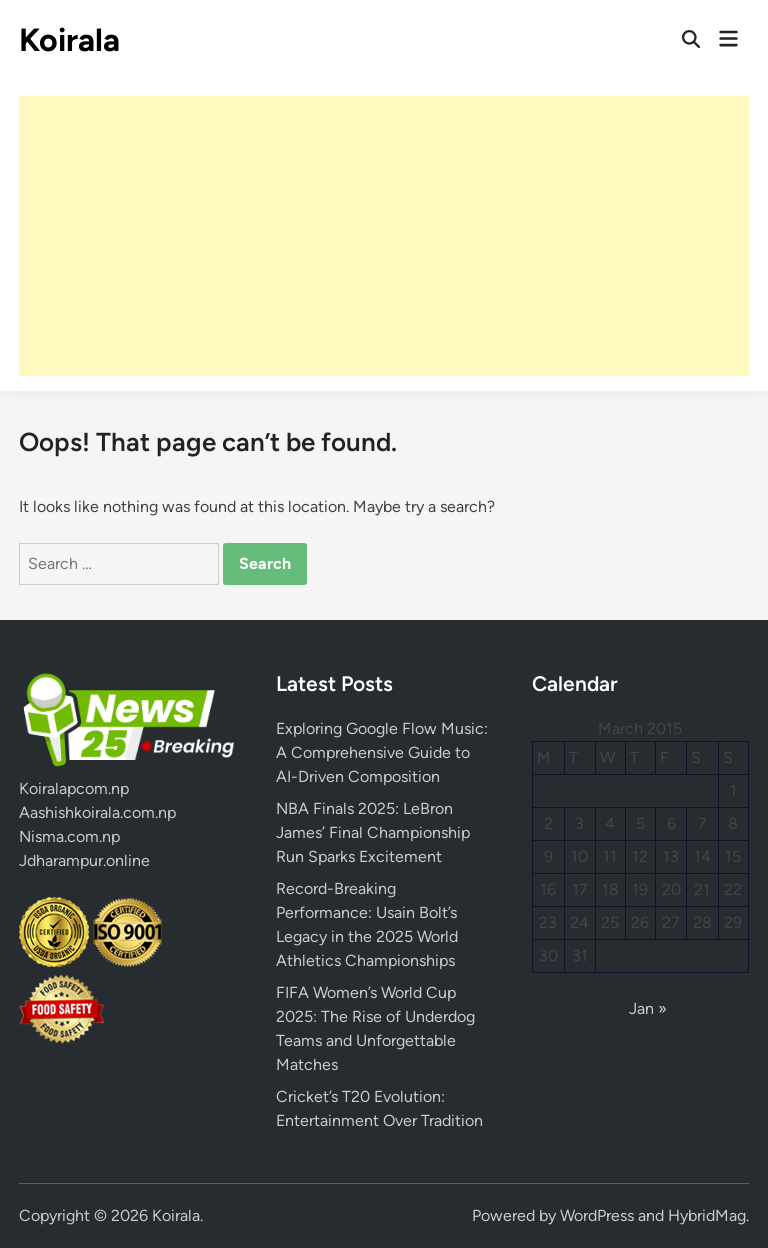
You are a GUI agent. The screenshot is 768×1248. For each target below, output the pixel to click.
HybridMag (707, 1215)
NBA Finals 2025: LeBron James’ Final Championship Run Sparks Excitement (373, 832)
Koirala (69, 40)
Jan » (648, 1008)
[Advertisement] (384, 236)
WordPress (597, 1215)
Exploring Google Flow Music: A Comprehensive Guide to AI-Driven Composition (382, 752)
